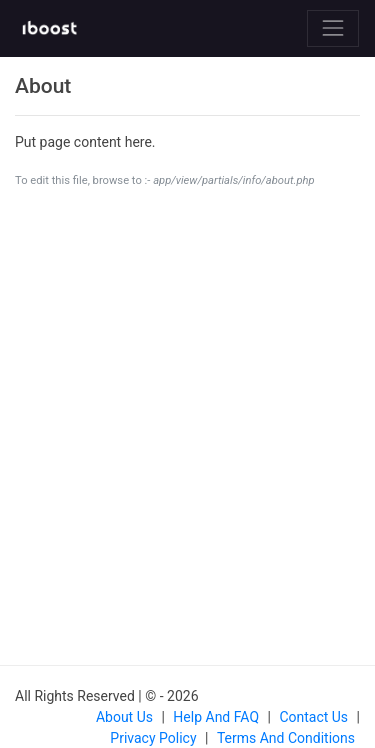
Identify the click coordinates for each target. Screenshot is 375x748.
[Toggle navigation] (333, 28)
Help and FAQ (216, 717)
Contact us (313, 717)
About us (124, 717)
